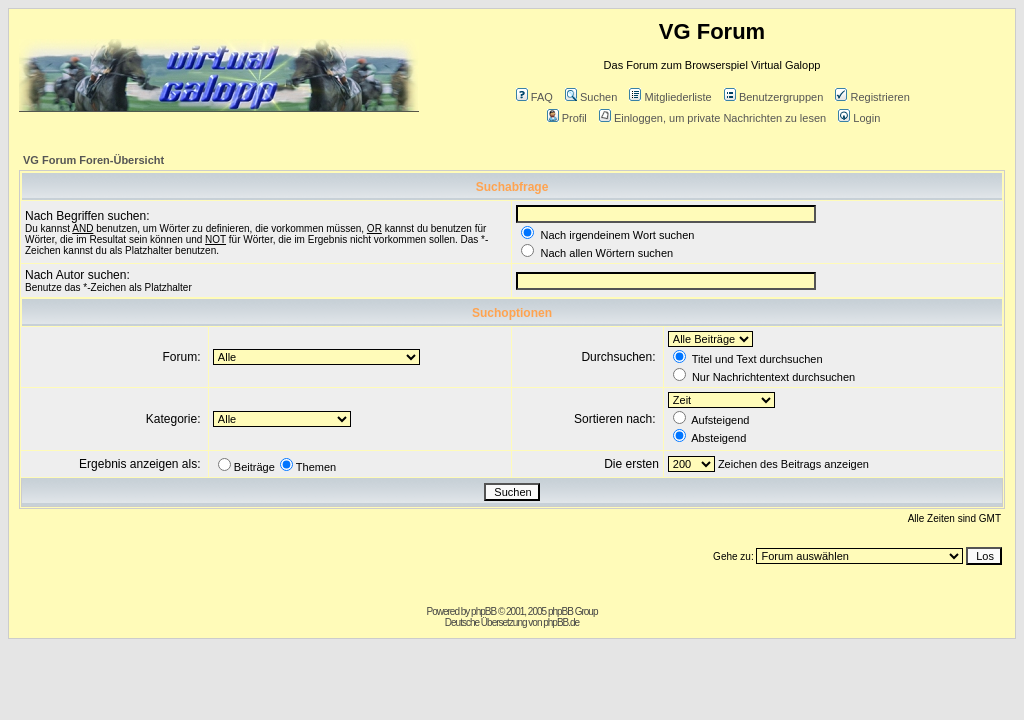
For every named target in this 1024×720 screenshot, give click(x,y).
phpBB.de (561, 622)
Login (859, 118)
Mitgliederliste (670, 97)
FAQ (534, 97)
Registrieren (872, 97)
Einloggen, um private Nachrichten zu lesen (712, 118)
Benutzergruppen (773, 97)
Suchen (591, 97)
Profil (567, 118)
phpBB (483, 611)
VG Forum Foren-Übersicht (93, 160)
